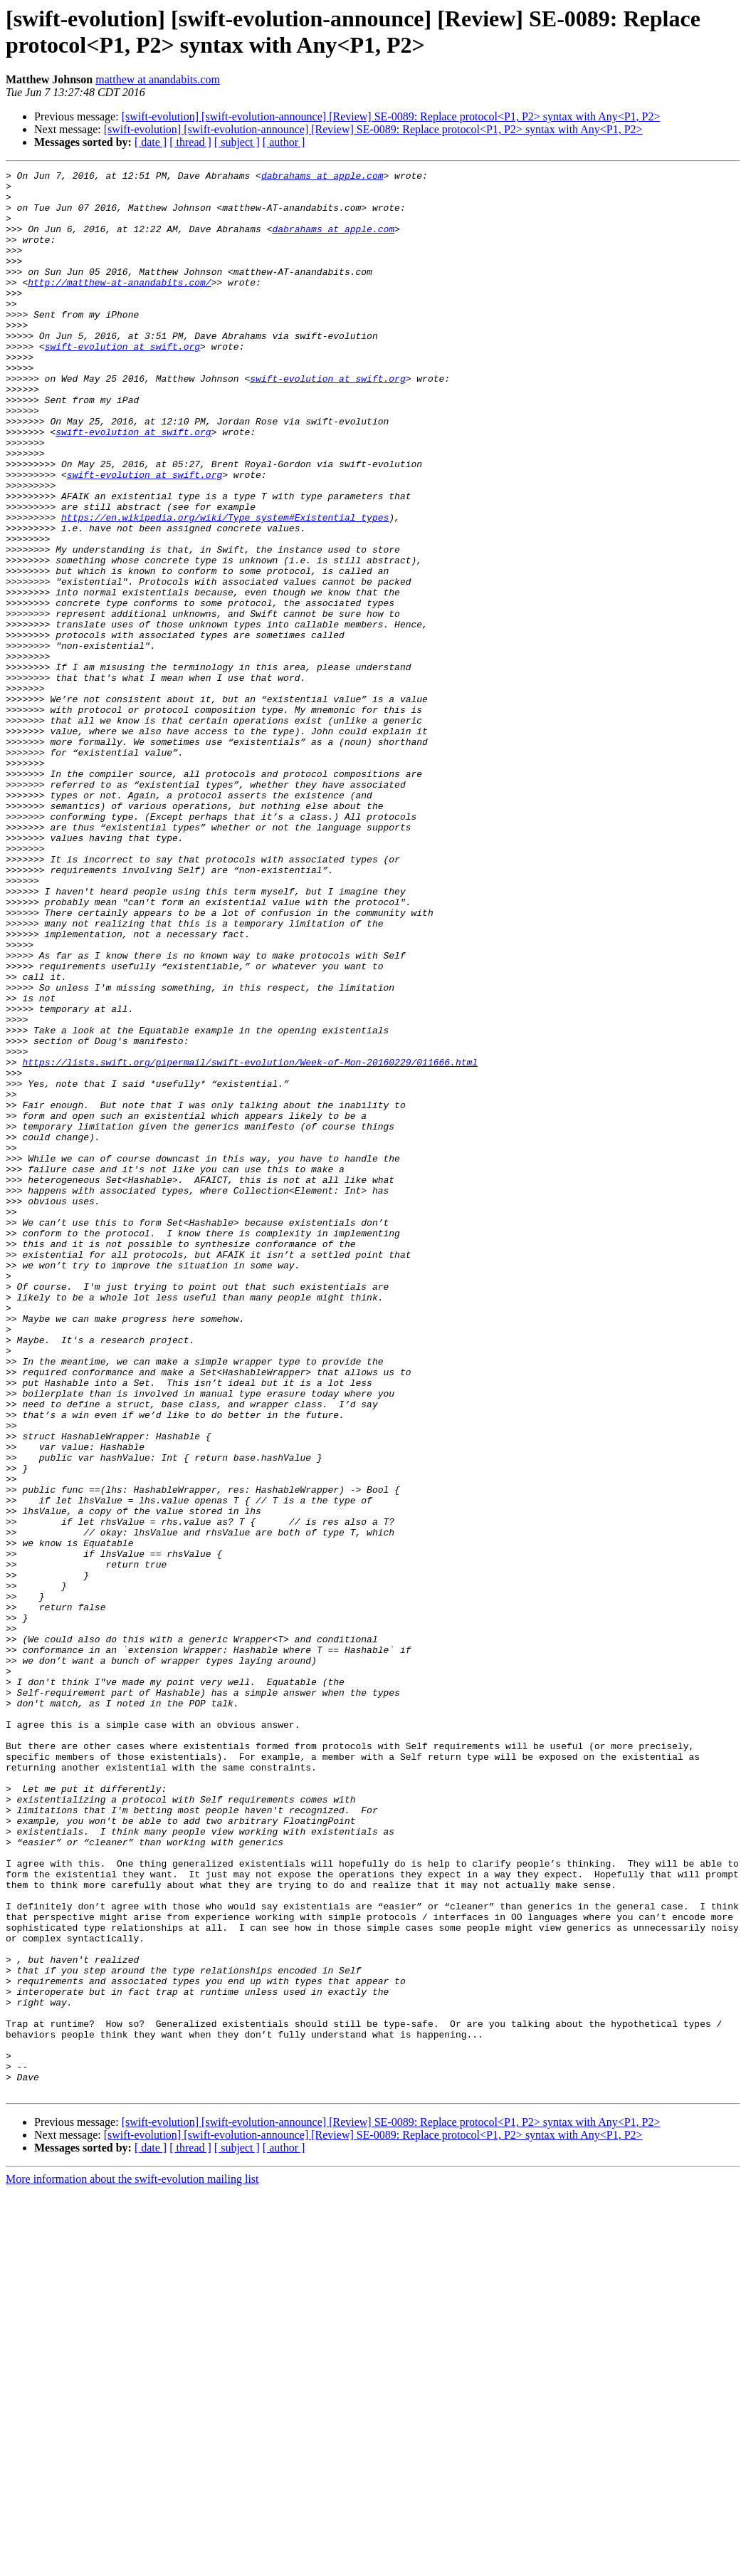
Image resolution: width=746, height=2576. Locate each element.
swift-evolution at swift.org (122, 382)
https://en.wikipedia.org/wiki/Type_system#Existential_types (225, 587)
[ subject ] (237, 142)
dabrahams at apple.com (322, 177)
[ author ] (284, 142)
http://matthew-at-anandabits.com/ (119, 305)
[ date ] (151, 142)
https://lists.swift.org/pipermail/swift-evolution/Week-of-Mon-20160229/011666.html (250, 1241)
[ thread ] (190, 142)
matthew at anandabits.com (157, 79)
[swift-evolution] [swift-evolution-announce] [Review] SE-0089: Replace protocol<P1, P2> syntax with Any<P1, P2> (391, 116)
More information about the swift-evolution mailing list (132, 2563)
